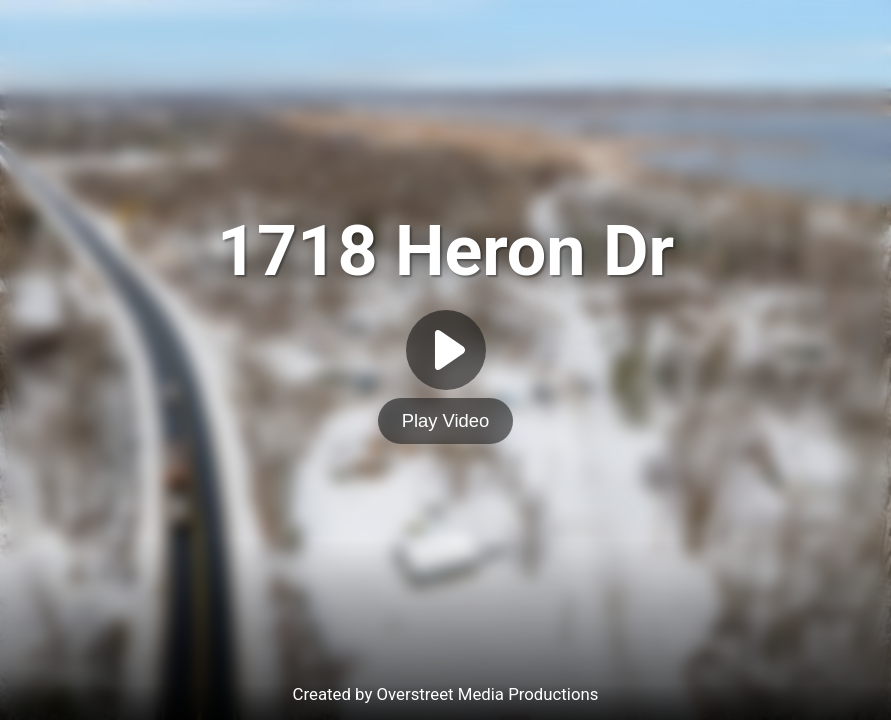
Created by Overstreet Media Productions (446, 694)
